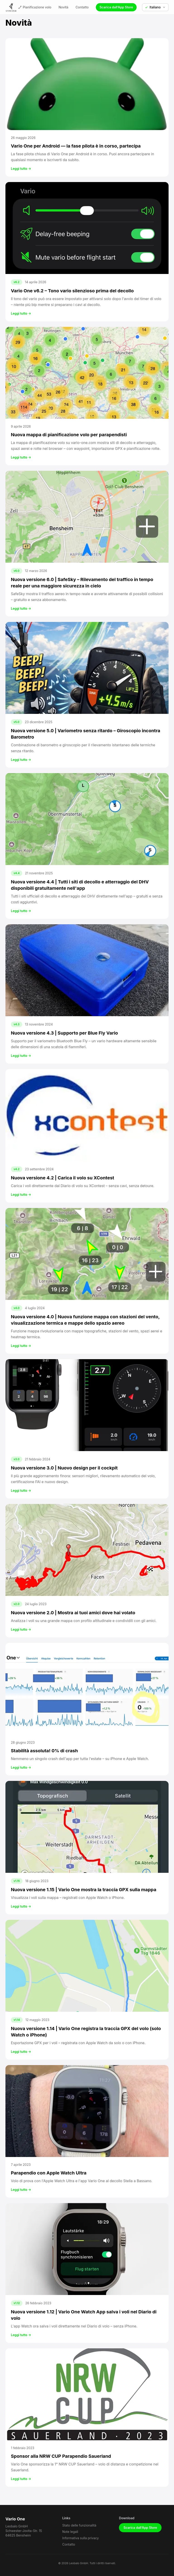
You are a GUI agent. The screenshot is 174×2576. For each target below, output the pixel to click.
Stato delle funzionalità (79, 2525)
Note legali (70, 2532)
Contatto (82, 7)
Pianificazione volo (34, 7)
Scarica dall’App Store (116, 7)
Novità (63, 7)
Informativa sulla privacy (80, 2538)
